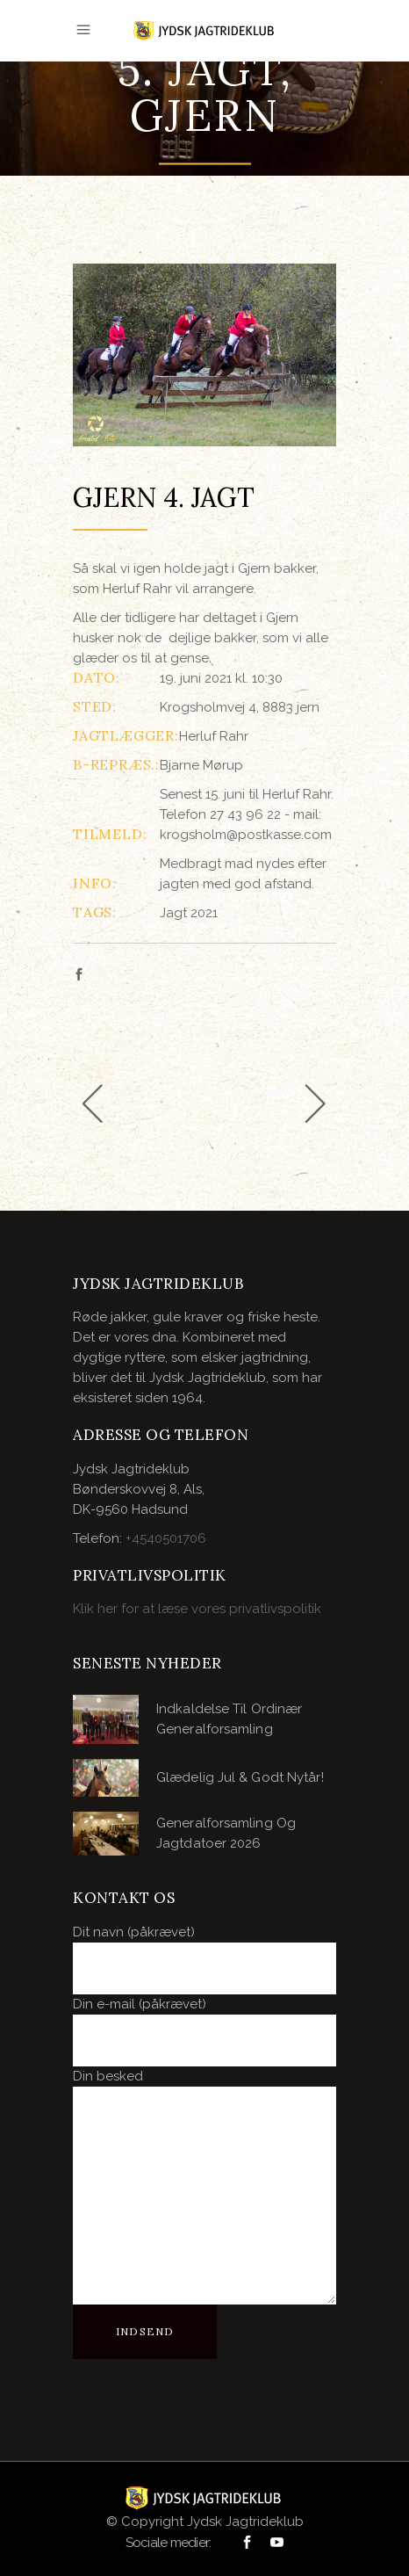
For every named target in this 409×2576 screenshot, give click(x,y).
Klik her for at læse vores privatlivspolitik (197, 1609)
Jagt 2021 (189, 913)
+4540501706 (166, 1538)
